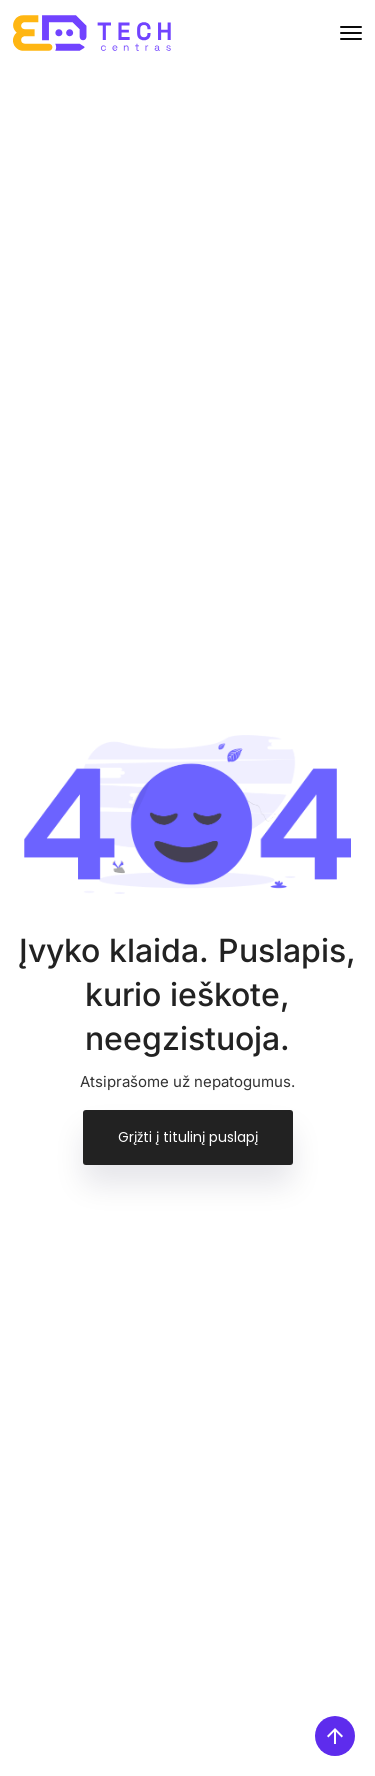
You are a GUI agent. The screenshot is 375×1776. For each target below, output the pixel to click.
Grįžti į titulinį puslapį (188, 1137)
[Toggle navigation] (351, 33)
